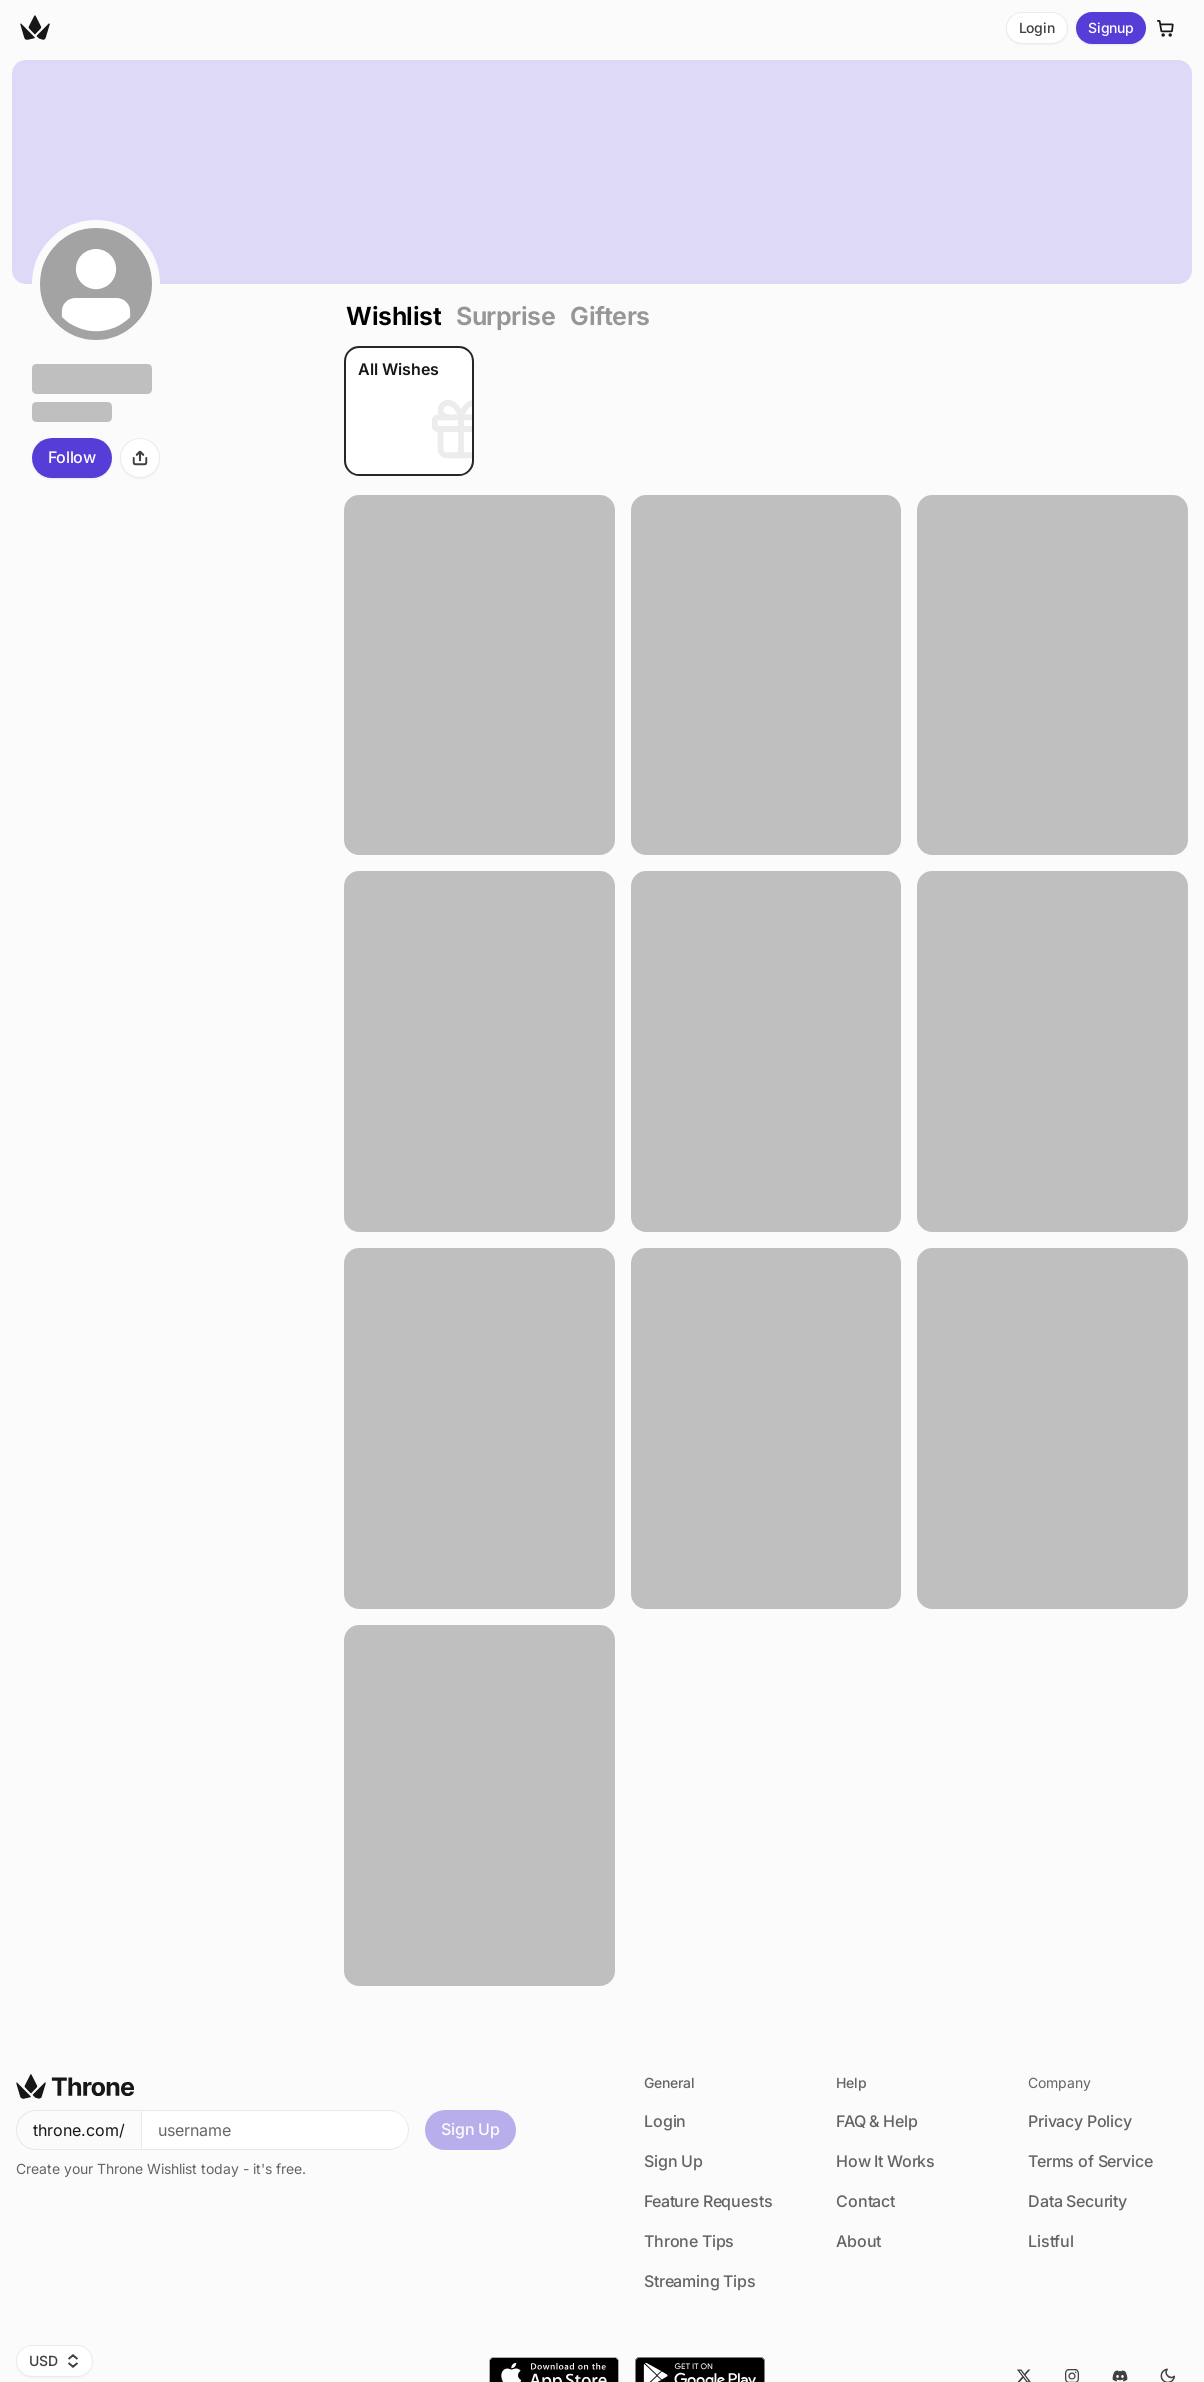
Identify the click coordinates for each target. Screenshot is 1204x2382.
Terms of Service (1090, 2161)
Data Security (1077, 2201)
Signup (1111, 27)
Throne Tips (689, 2241)
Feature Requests (708, 2201)
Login (1037, 27)
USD (54, 2360)
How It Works (885, 2161)
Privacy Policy (1080, 2121)
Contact (865, 2201)
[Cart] (1166, 28)
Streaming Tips (700, 2281)
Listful (1051, 2241)
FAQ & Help (876, 2121)
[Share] (140, 458)
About (858, 2241)
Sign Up (470, 2129)
